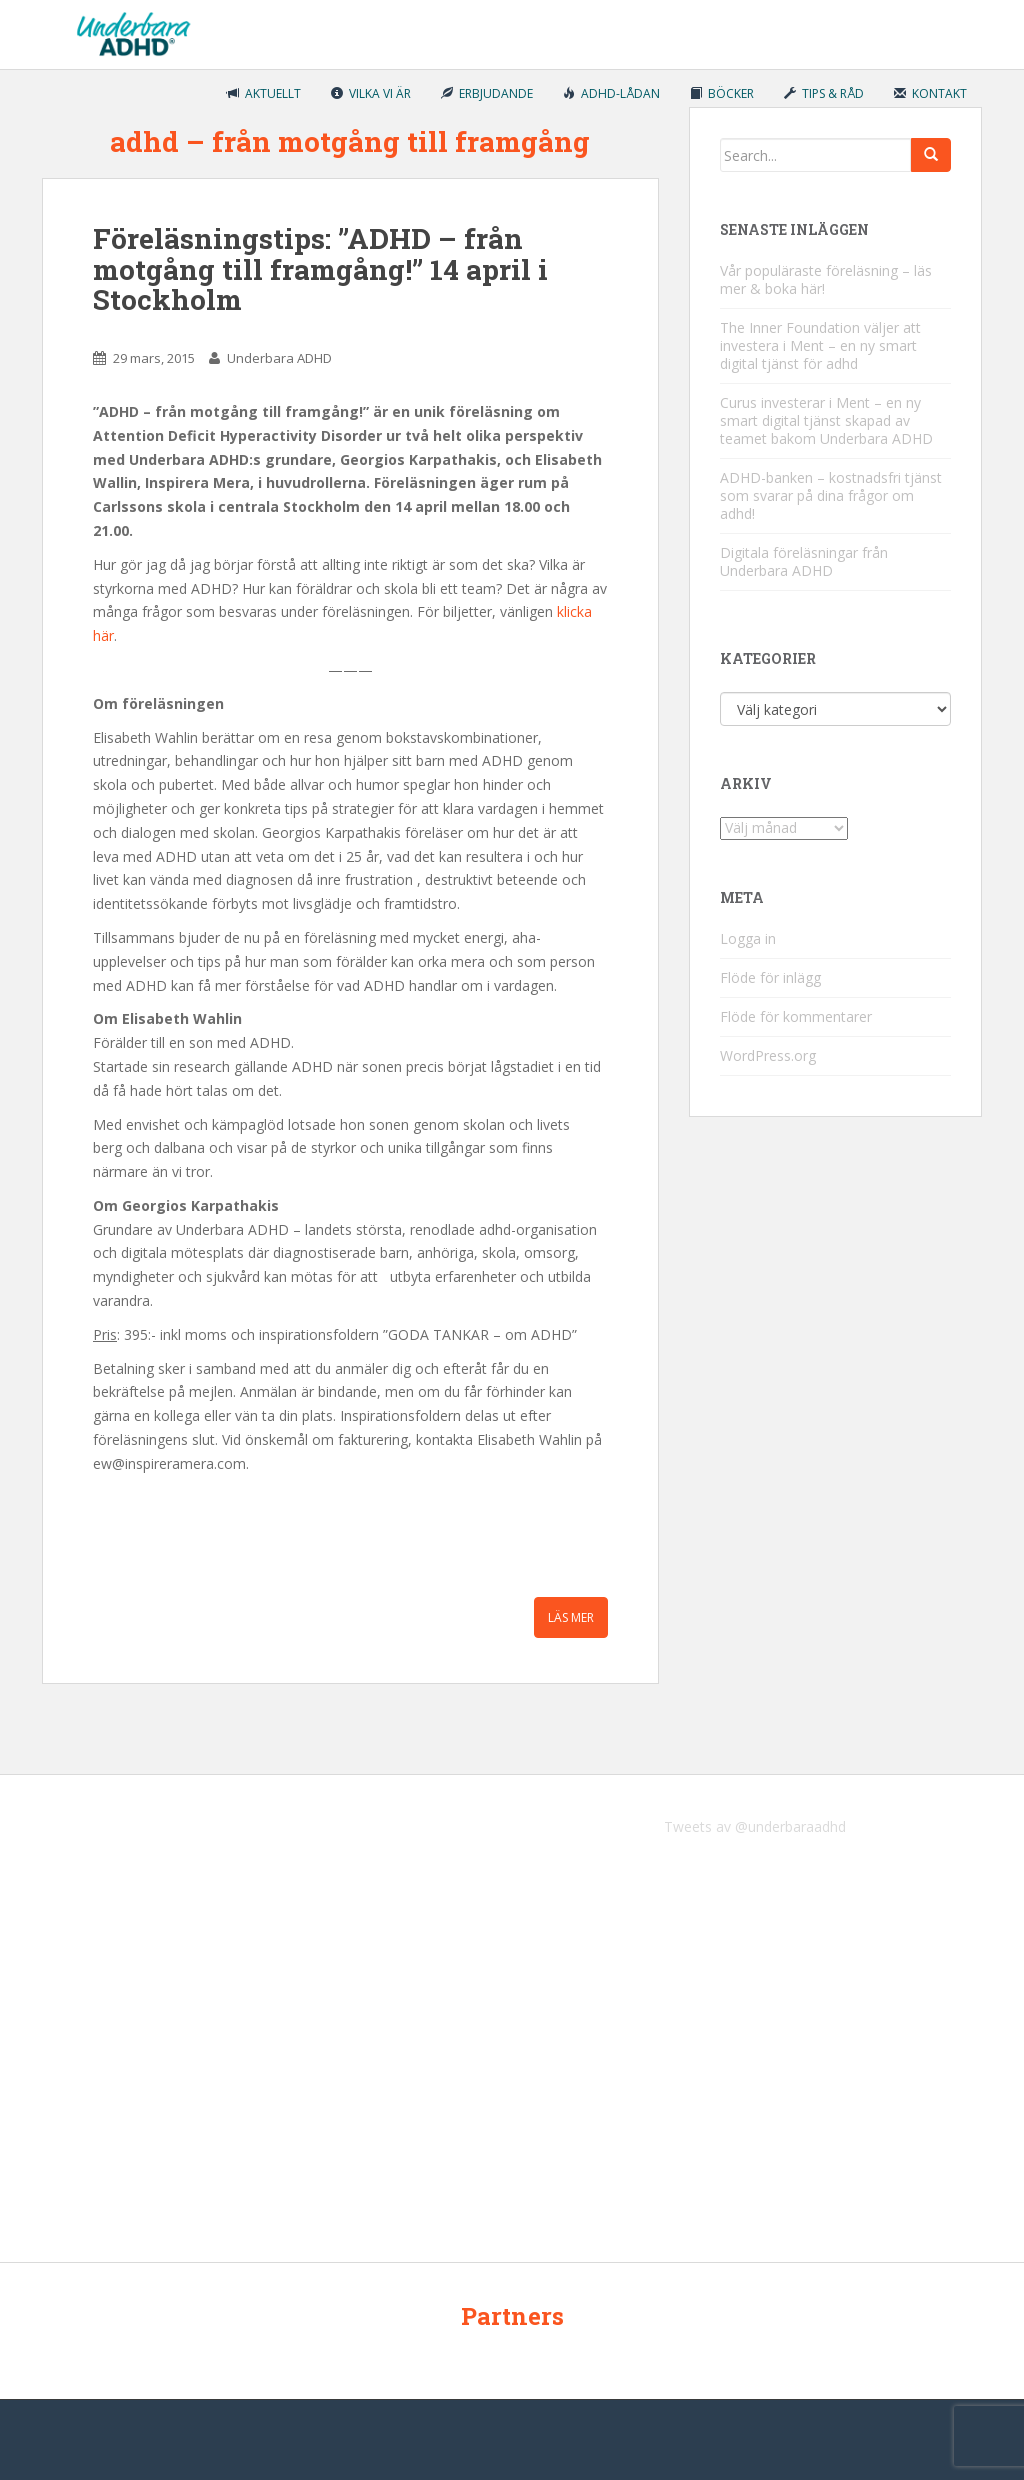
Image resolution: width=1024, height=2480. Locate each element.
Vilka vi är (371, 93)
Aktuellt (264, 93)
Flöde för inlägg (770, 977)
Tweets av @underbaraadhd (755, 1826)
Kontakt (930, 93)
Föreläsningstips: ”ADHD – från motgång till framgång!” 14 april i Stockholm (320, 269)
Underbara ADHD (279, 358)
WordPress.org (768, 1055)
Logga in (748, 938)
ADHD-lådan (611, 93)
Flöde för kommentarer (796, 1016)
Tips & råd (824, 93)
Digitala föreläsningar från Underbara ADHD (804, 561)
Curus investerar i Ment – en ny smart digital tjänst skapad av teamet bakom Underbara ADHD (826, 420)
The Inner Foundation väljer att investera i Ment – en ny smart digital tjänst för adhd (820, 345)
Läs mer (571, 1617)
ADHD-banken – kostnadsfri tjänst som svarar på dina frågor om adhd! (831, 495)
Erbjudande (487, 93)
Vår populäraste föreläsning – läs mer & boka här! (826, 279)
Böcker (722, 93)
